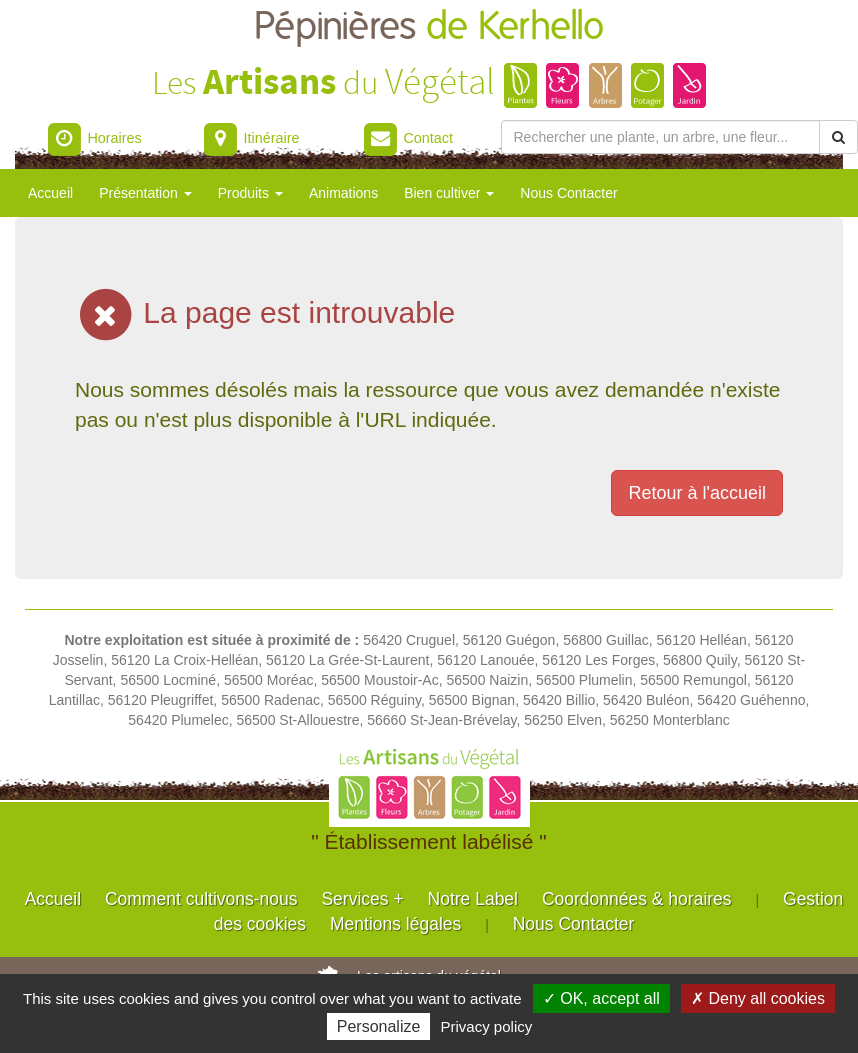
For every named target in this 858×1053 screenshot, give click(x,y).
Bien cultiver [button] (449, 193)
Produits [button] (250, 193)
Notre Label (473, 899)
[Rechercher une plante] (661, 137)
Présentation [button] (145, 193)
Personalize (379, 1026)
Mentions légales (395, 924)
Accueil (50, 193)
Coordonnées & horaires (637, 899)
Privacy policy (487, 1026)
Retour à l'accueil (697, 493)
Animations (343, 193)
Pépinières (429, 27)
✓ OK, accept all (601, 998)
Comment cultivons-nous (201, 899)
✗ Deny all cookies (758, 998)
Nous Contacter (568, 193)
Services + (362, 899)
